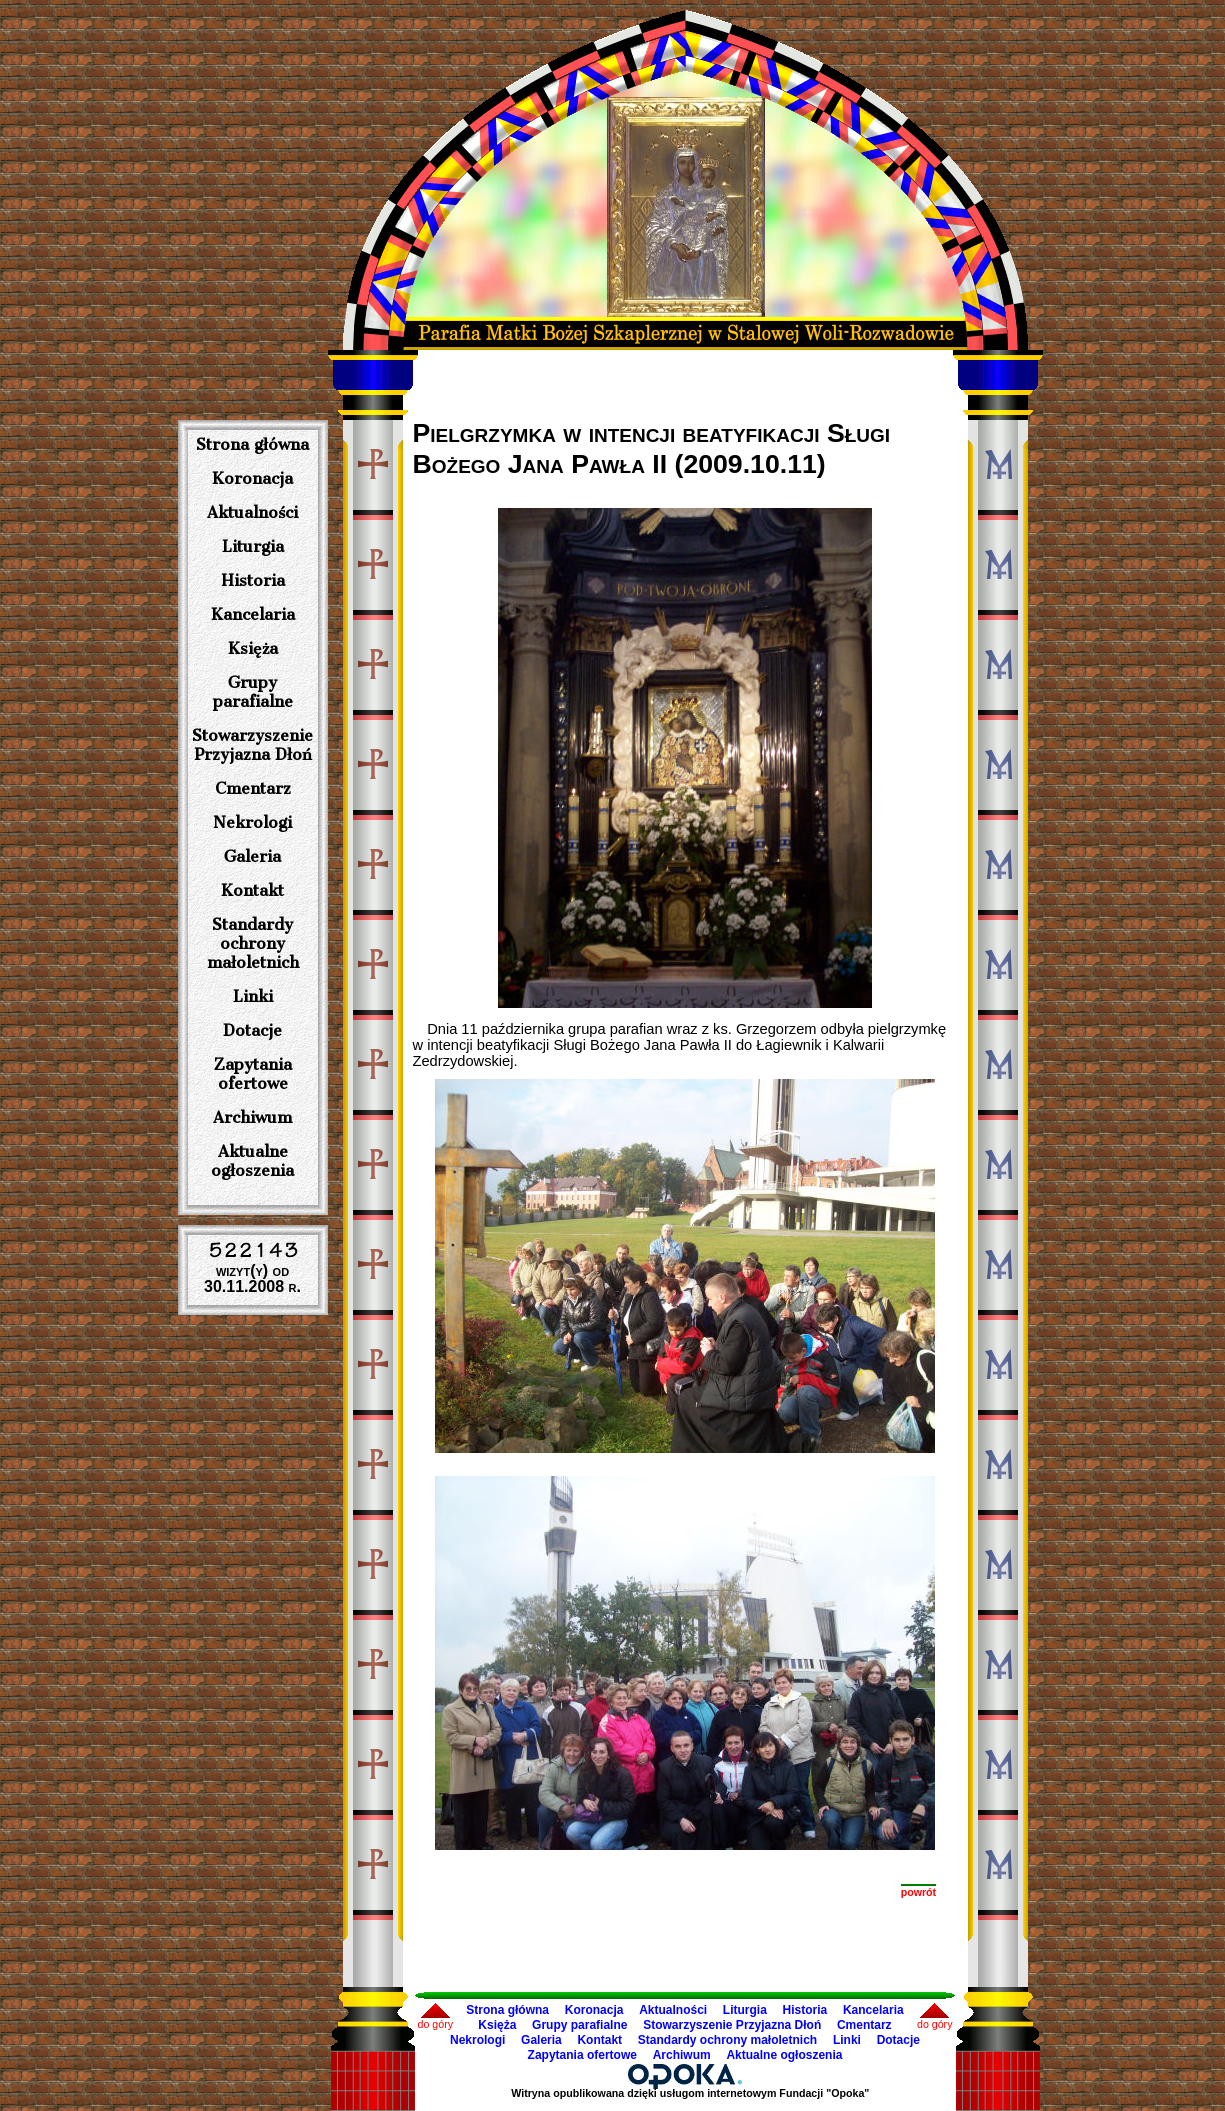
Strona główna (252, 444)
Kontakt (252, 890)
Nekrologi (252, 822)
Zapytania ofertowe (253, 1074)
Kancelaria (253, 614)
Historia (253, 580)
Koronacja (252, 478)
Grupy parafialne (253, 692)
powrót (919, 1892)
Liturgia (253, 546)
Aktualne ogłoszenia (252, 1161)
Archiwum (252, 1117)
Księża (253, 648)
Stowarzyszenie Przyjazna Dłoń (252, 745)
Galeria (252, 856)
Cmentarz (253, 788)
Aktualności (252, 512)
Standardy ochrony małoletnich (253, 943)
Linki (253, 996)
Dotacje (252, 1030)
